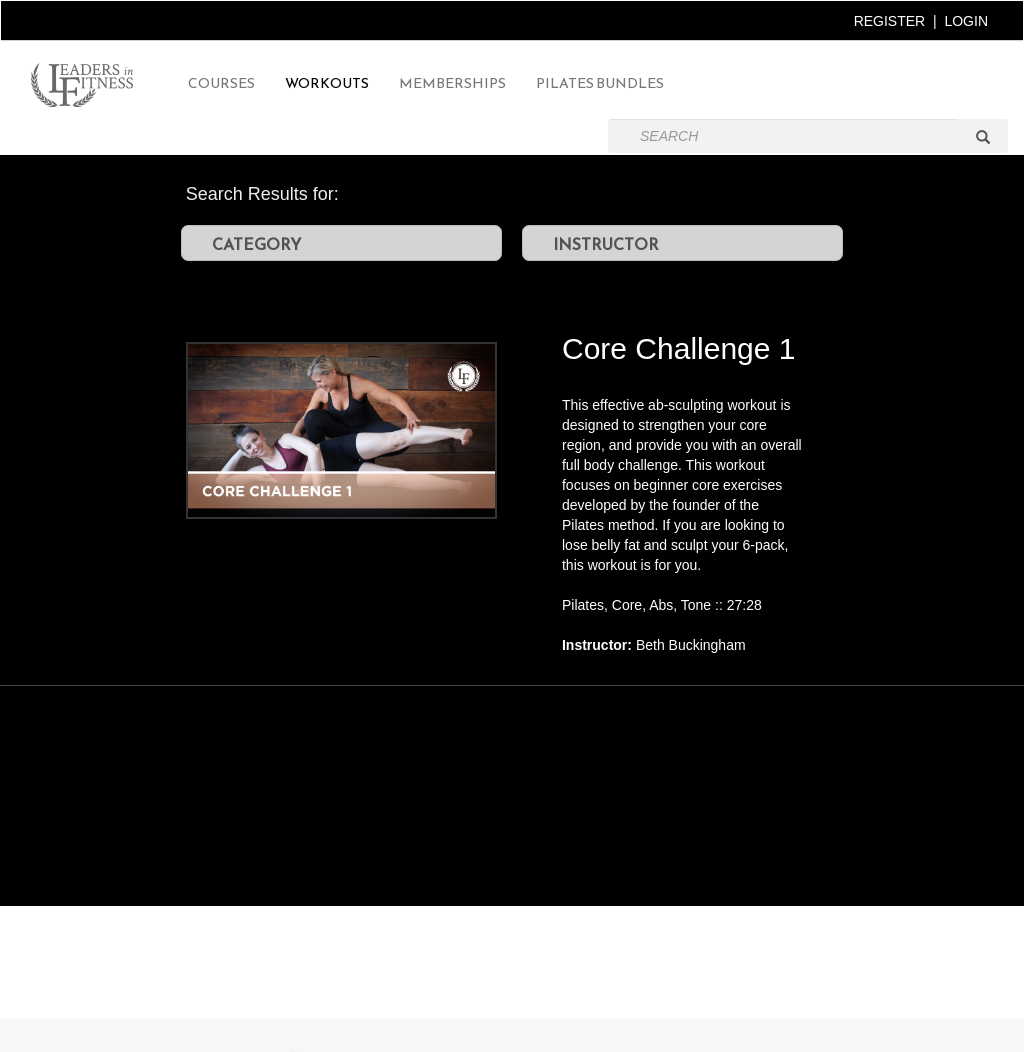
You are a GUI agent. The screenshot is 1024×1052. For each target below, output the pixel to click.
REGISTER (890, 21)
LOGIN (966, 21)
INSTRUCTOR (606, 244)
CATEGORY (256, 244)
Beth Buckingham (691, 645)
